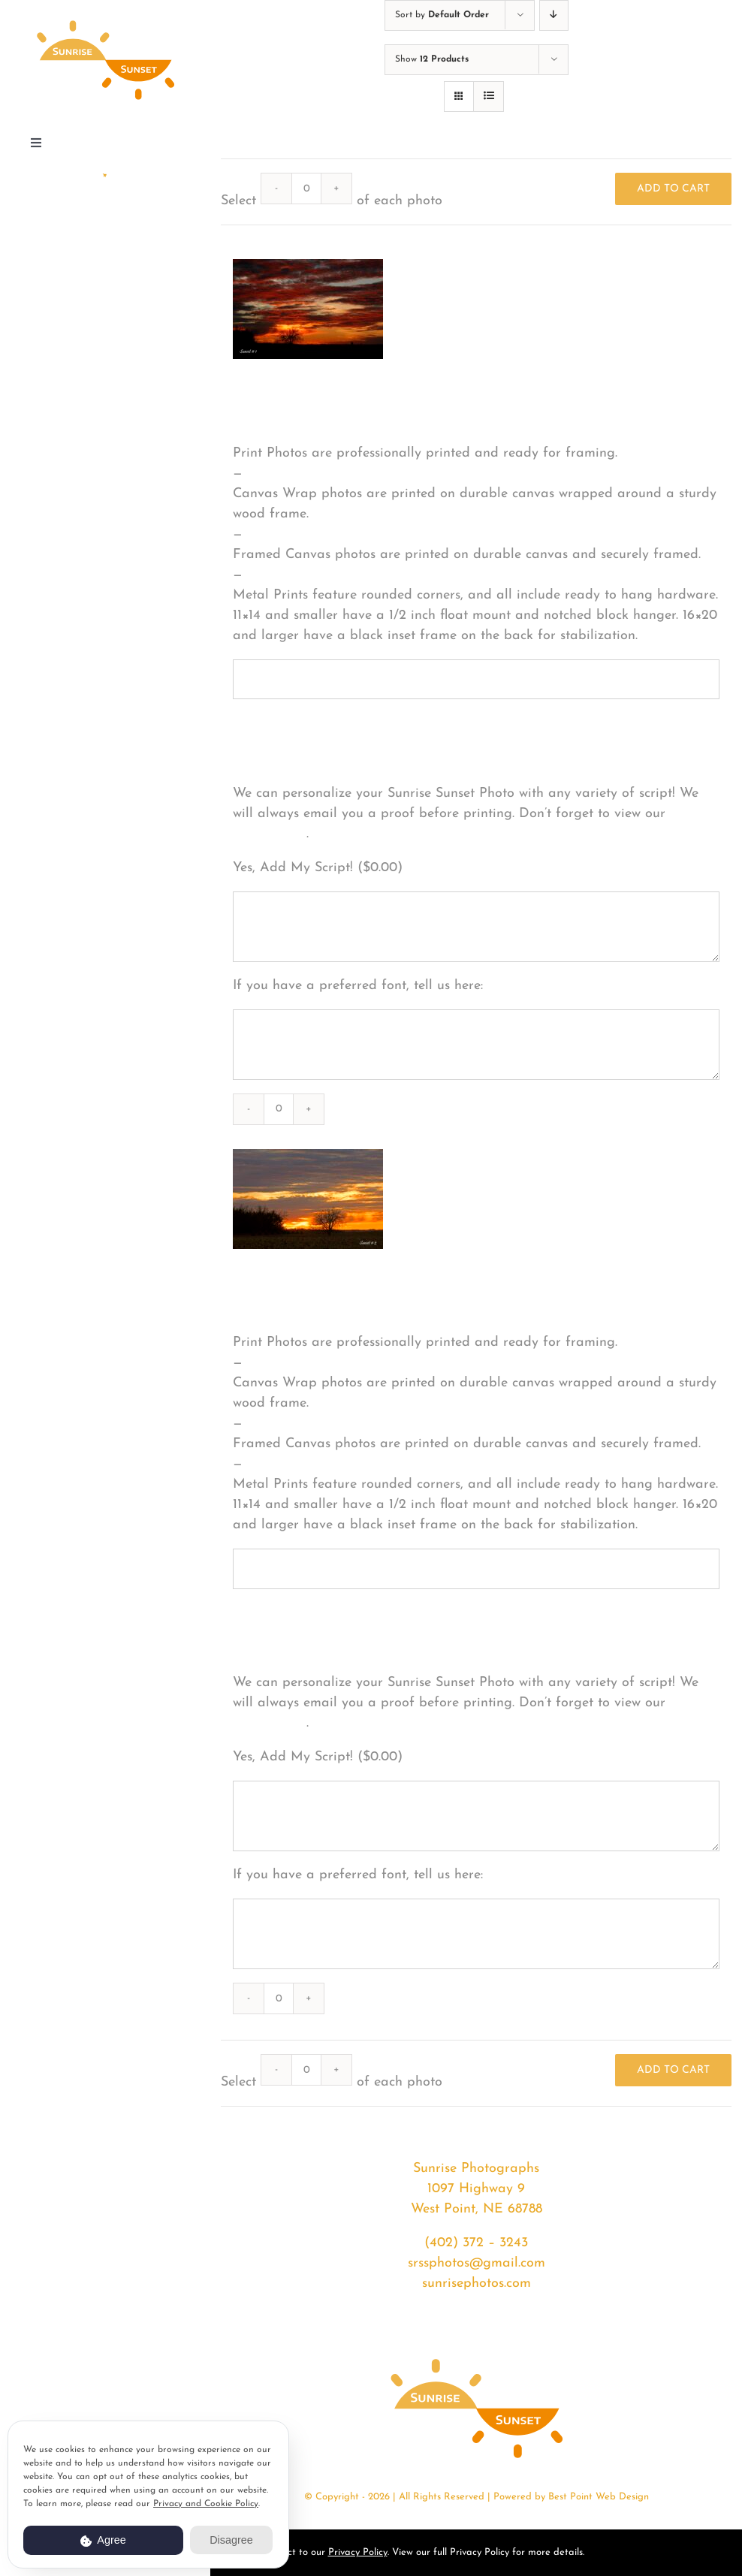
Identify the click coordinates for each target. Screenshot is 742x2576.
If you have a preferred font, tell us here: (358, 986)
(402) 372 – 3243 (476, 2243)
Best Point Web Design (598, 2497)
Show (432, 59)
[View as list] (488, 96)
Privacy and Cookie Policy (205, 2503)
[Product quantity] (306, 188)
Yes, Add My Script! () (318, 868)
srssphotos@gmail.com (476, 2263)
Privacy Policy (358, 2552)
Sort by (442, 15)
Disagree (231, 2540)
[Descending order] (554, 15)
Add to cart (673, 189)
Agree (102, 2540)
